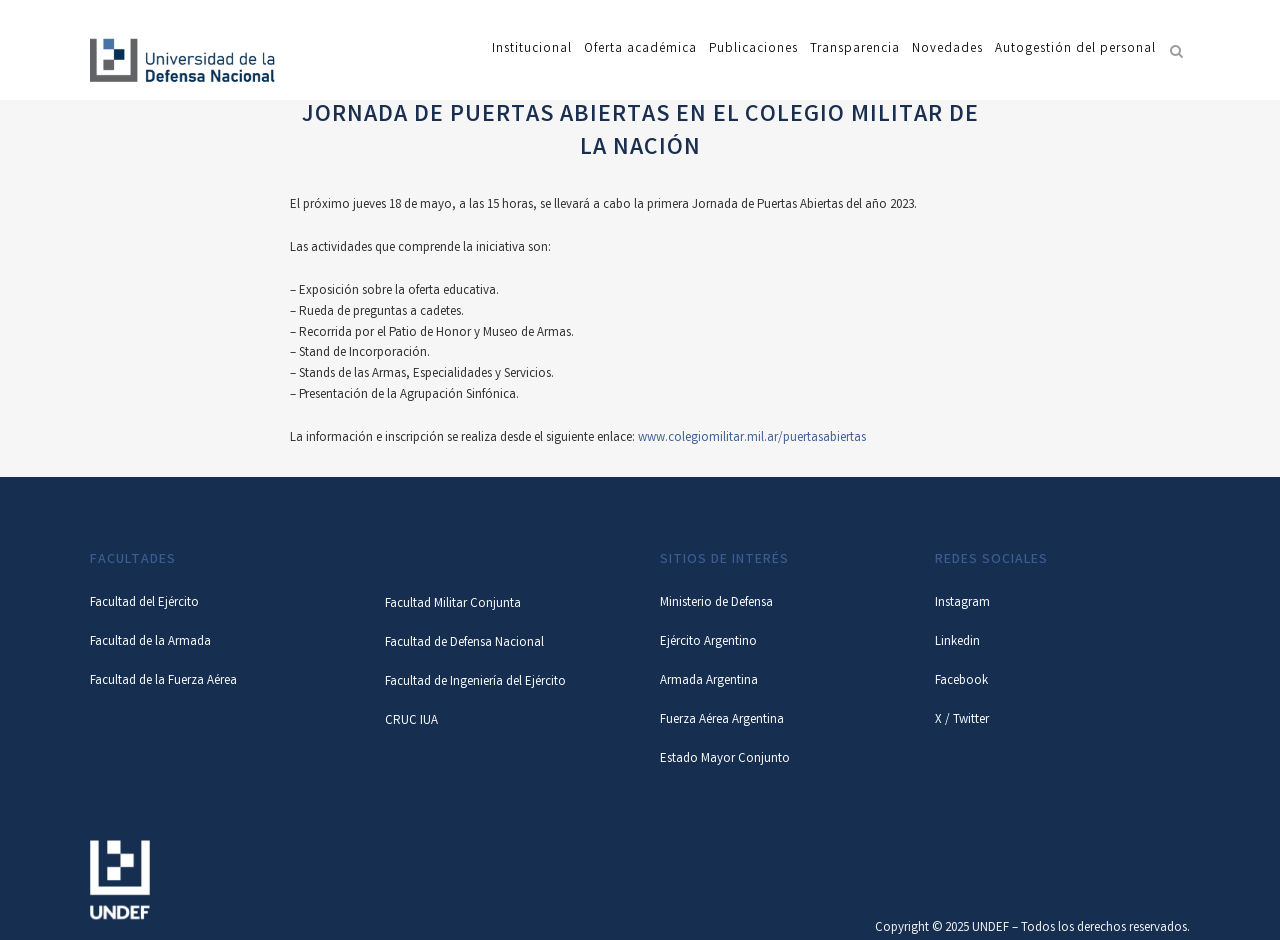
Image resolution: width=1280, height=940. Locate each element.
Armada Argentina (709, 681)
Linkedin (957, 642)
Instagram (962, 603)
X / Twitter (962, 720)
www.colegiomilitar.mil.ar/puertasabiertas (752, 438)
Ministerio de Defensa (716, 603)
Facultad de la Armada (150, 642)
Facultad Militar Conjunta (453, 604)
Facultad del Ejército (144, 603)
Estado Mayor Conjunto (725, 759)
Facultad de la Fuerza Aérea (163, 681)
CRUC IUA (411, 721)
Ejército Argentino (708, 642)
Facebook (961, 681)
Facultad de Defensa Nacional (464, 643)
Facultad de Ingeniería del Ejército (475, 682)
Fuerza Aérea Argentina (722, 720)
